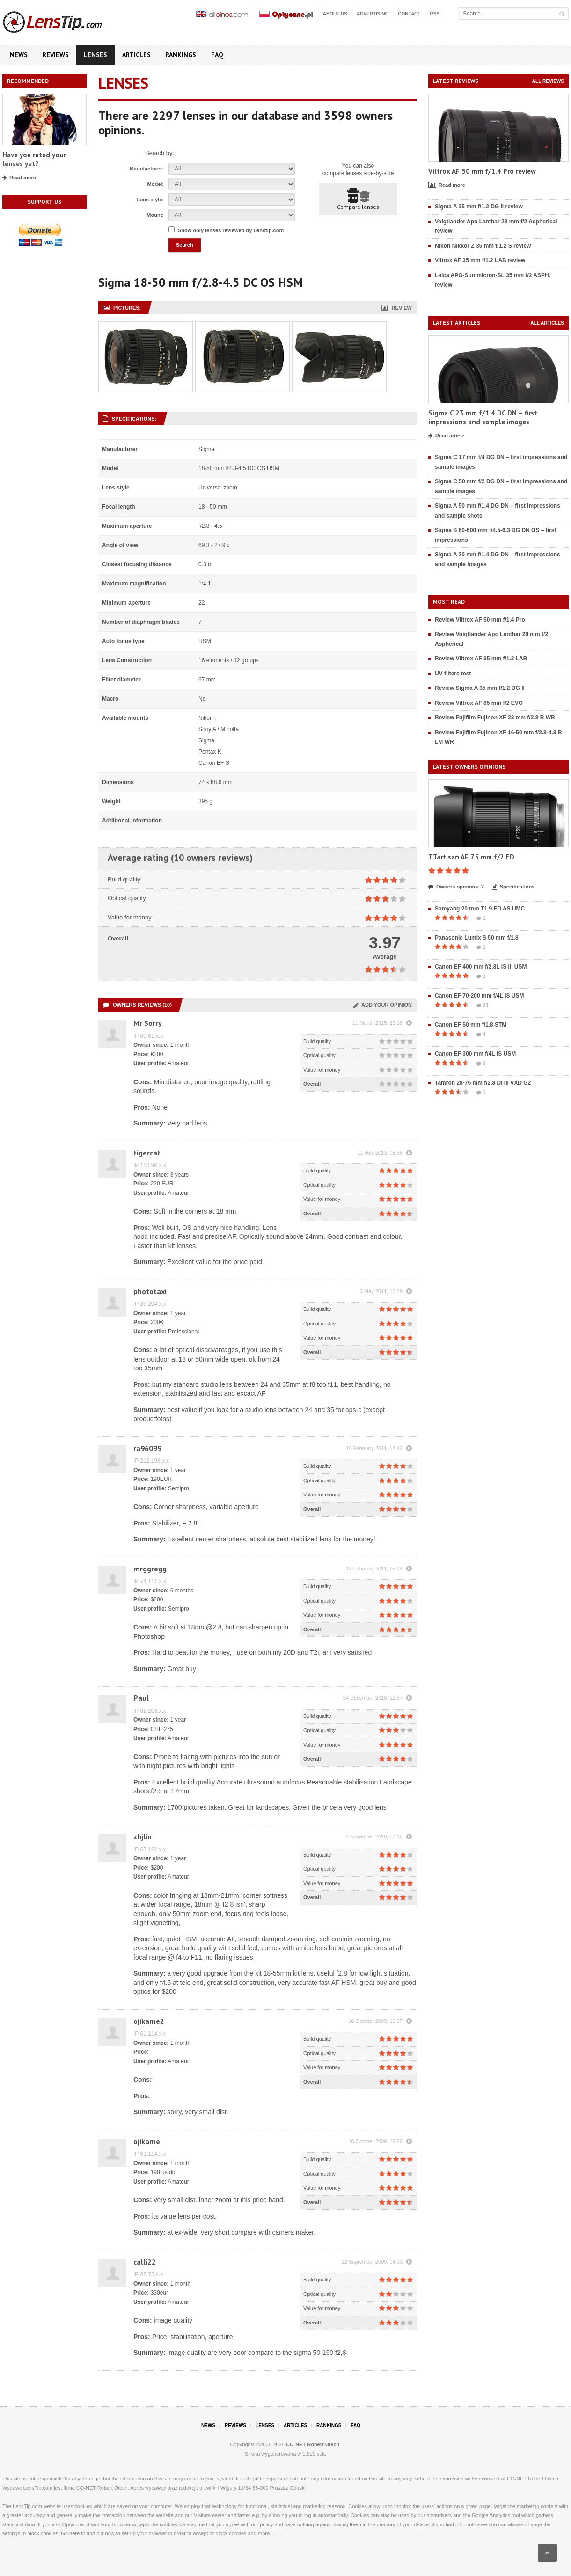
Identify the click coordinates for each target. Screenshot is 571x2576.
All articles (547, 323)
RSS (434, 13)
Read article (446, 436)
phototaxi (150, 1291)
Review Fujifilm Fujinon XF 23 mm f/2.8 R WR (495, 717)
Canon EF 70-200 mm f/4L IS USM (479, 995)
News (19, 55)
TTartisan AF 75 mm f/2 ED (471, 856)
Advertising (372, 13)
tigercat (147, 1152)
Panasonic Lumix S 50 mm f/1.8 (477, 937)
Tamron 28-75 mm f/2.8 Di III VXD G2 (483, 1083)
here (74, 2533)
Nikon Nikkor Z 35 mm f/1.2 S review (483, 246)
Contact (409, 13)
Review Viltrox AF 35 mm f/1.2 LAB (481, 658)
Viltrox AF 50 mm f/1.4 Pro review (482, 171)
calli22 (144, 2261)
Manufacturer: (147, 168)
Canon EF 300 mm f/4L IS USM (475, 1054)
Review (396, 308)
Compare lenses (358, 199)
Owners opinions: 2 (456, 887)
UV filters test (453, 673)
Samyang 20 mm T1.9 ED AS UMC (480, 908)
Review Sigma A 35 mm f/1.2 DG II (480, 688)
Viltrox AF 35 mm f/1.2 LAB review (480, 260)
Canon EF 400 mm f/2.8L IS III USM (481, 966)
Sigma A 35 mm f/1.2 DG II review (479, 206)
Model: (155, 184)
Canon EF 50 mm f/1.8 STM (470, 1025)
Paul (141, 1698)
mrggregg (150, 1568)
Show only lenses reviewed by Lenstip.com (231, 230)
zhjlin (142, 1836)
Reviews (56, 55)
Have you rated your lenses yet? (34, 159)
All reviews (548, 81)
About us (335, 13)
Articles (136, 55)
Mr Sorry (147, 1023)
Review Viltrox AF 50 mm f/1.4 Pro (480, 619)
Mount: (155, 215)
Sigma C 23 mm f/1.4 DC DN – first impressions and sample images (482, 417)
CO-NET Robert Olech (312, 2444)
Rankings (181, 55)
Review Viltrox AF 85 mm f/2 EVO (479, 703)
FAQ (217, 55)
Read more (19, 178)
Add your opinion (382, 1004)
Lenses (95, 55)
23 (482, 1005)
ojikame (146, 2141)
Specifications (513, 887)
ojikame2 (148, 2021)
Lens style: (150, 199)
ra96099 (147, 1448)
